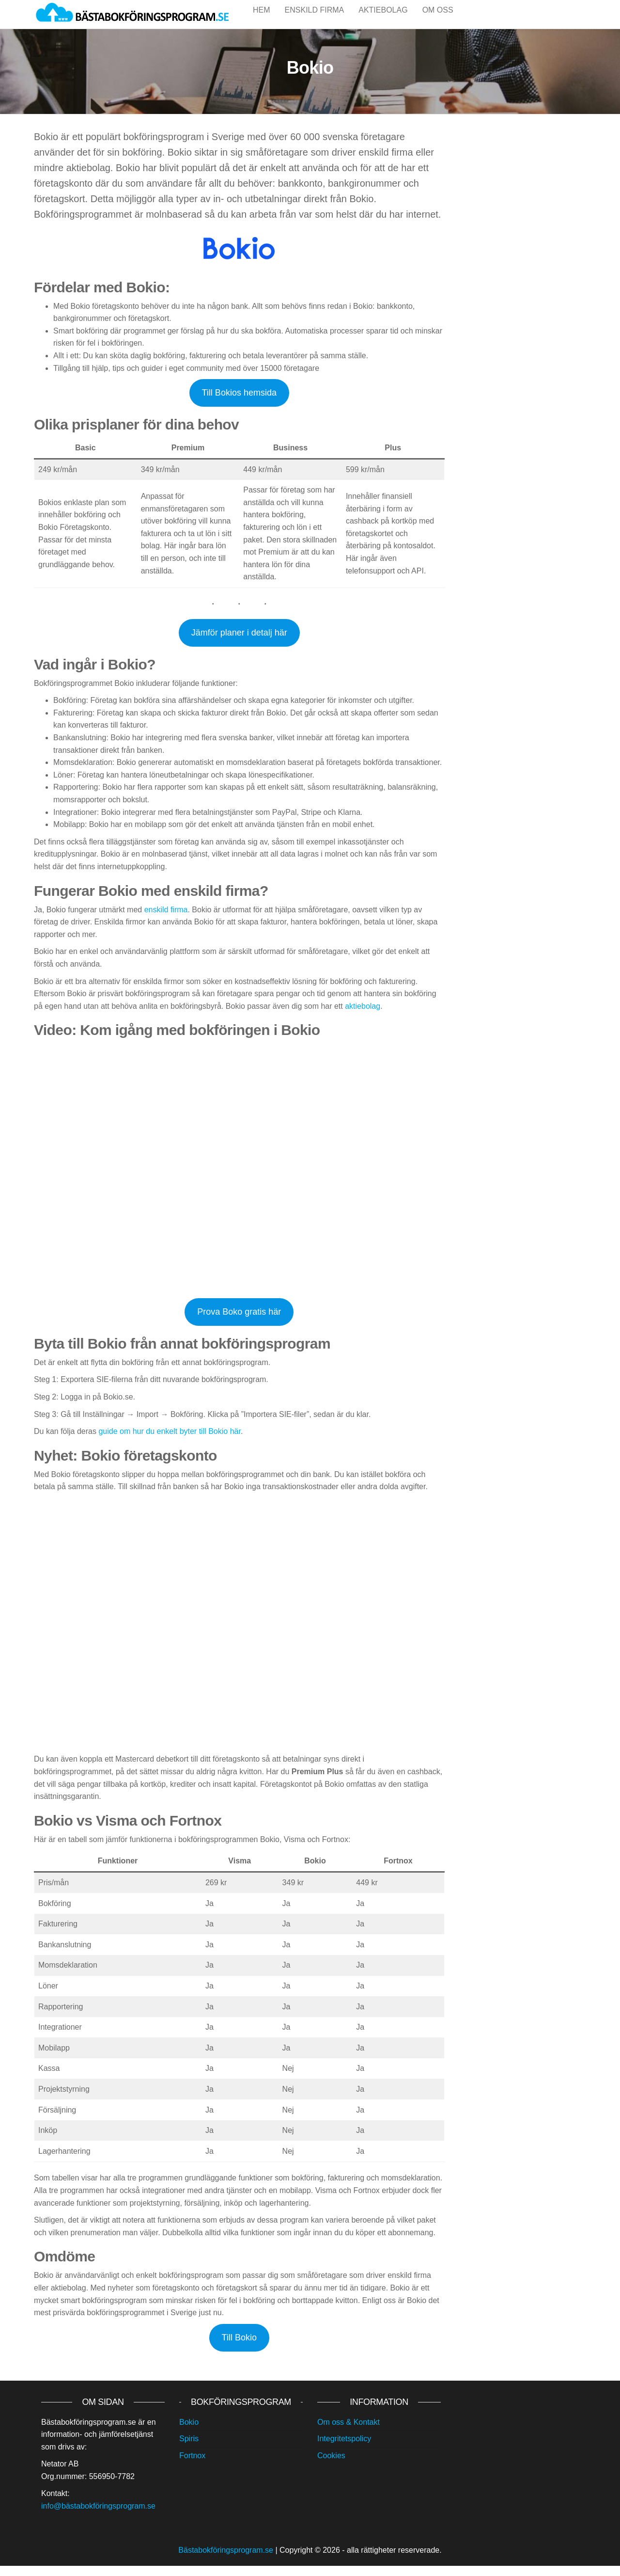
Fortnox (192, 2466)
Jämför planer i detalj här (239, 643)
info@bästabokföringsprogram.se (98, 2516)
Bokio (189, 2432)
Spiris (189, 2449)
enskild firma (166, 920)
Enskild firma (314, 19)
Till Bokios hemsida (239, 403)
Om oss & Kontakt (348, 2432)
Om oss (437, 19)
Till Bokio (239, 2348)
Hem (261, 19)
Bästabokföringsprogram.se (225, 2560)
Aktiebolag (382, 19)
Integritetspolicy (344, 2449)
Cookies (331, 2466)
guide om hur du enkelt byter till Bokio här (169, 1441)
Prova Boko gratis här (239, 1322)
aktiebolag (362, 1016)
